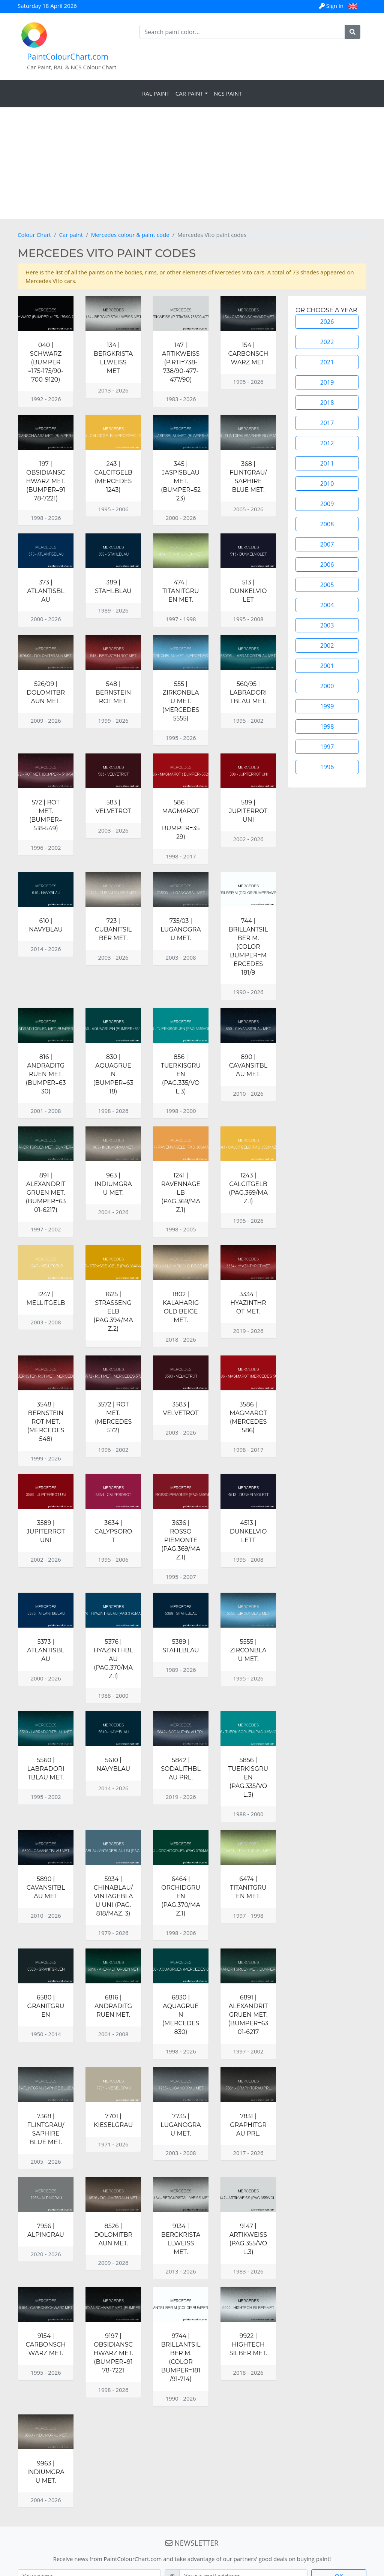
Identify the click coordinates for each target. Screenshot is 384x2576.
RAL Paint (156, 93)
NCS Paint (228, 93)
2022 (327, 342)
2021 (327, 362)
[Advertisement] (192, 163)
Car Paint (189, 93)
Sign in (332, 5)
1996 (327, 767)
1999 (327, 706)
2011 (327, 463)
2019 (327, 382)
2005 (327, 585)
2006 (327, 564)
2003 (327, 625)
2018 (327, 402)
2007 (327, 544)
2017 (327, 423)
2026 (327, 322)
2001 (327, 666)
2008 (327, 524)
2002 (327, 645)
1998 (327, 726)
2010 (327, 483)
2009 (327, 504)
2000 (327, 686)
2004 (327, 605)
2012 (327, 443)
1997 (327, 747)
